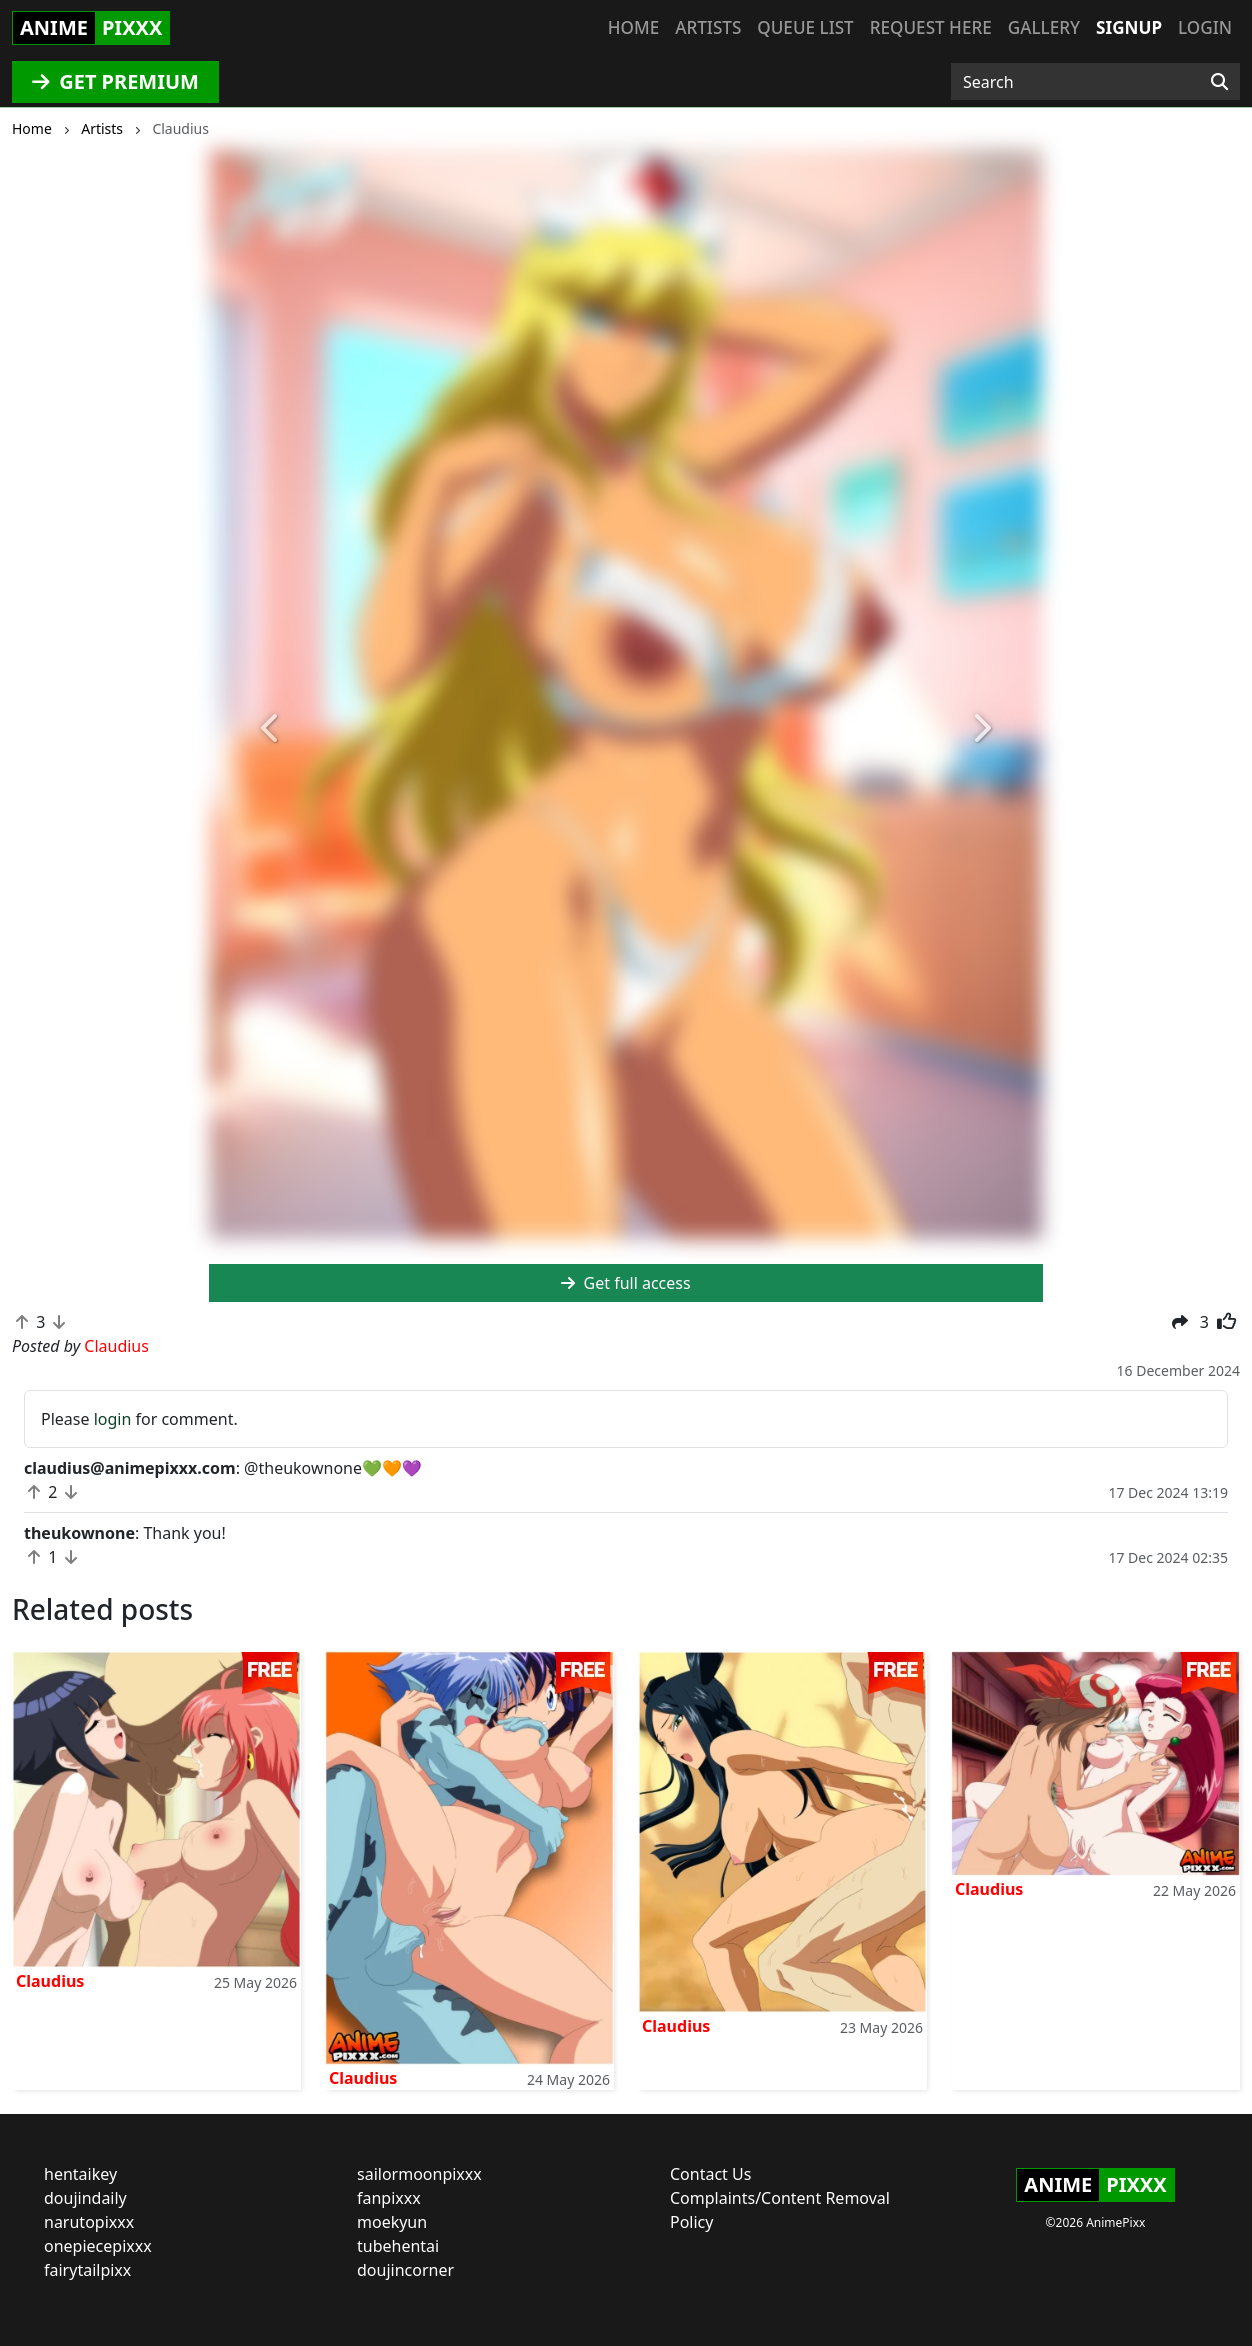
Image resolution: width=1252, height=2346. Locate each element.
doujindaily (85, 2198)
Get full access (625, 1283)
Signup (1129, 27)
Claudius (50, 1981)
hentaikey (80, 2174)
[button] (271, 729)
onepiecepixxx (98, 2246)
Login (1205, 27)
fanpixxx (389, 2198)
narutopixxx (89, 2222)
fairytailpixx (87, 2270)
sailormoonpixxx (419, 2174)
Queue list (805, 27)
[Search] (1219, 82)
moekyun (392, 2222)
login (113, 1419)
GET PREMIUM (115, 81)
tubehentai (398, 2246)
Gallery (1044, 27)
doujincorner (405, 2270)
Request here (931, 27)
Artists (708, 27)
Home (633, 27)
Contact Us (710, 2174)
